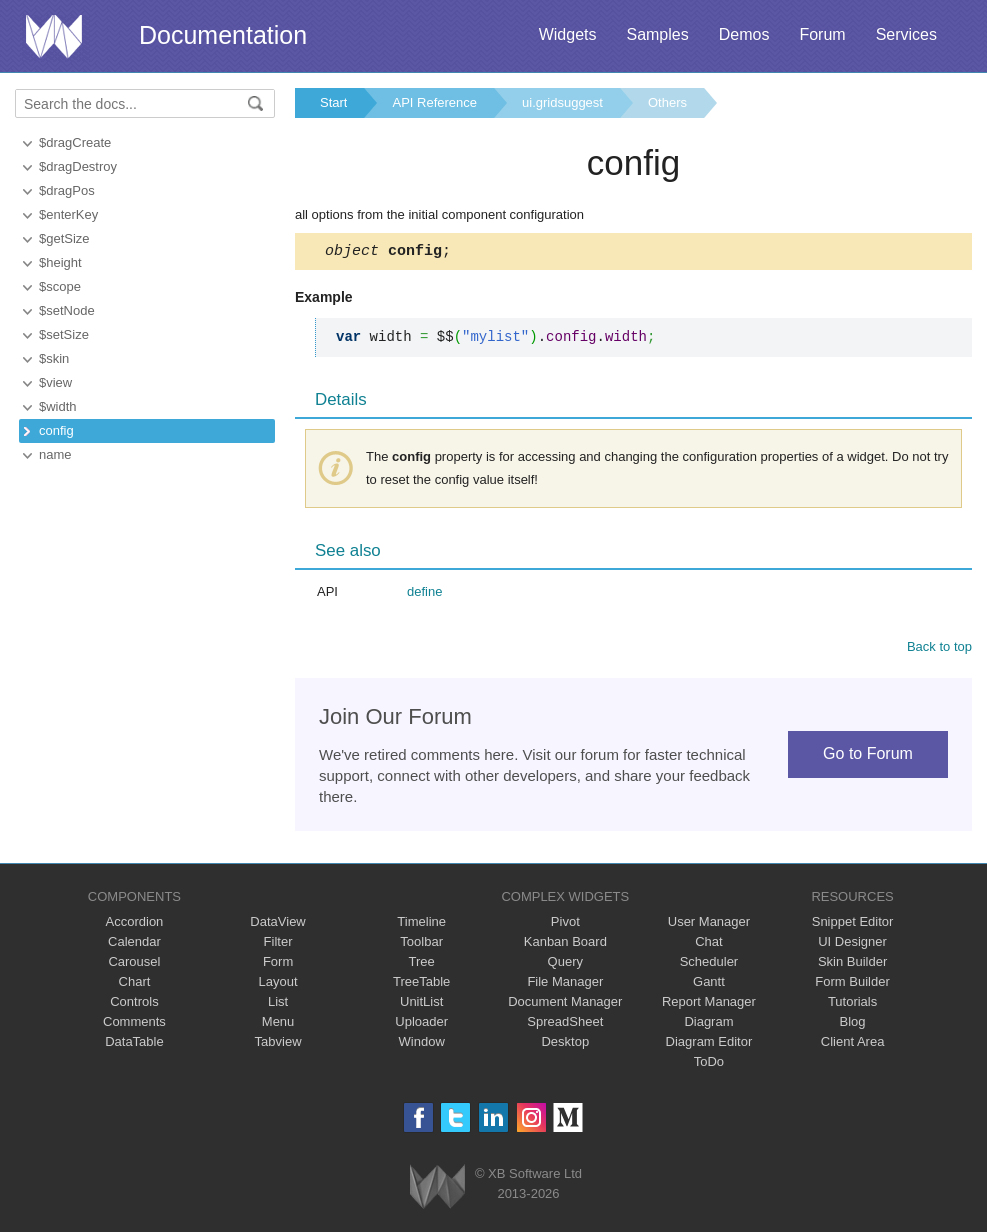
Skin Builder (852, 964)
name (55, 454)
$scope (60, 286)
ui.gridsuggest (562, 102)
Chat (708, 944)
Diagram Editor (709, 1044)
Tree (422, 964)
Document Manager (565, 1004)
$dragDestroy (78, 166)
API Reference (434, 102)
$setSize (64, 334)
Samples (657, 34)
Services (906, 34)
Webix (437, 1189)
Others (667, 102)
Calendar (134, 944)
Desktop (565, 1044)
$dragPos (67, 190)
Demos (744, 34)
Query (565, 964)
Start (333, 102)
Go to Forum (868, 756)
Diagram (708, 1024)
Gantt (709, 984)
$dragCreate (75, 142)
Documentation (223, 35)
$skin (54, 358)
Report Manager (709, 1004)
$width (58, 406)
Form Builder (852, 984)
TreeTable (421, 984)
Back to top (939, 649)
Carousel (134, 964)
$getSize (64, 238)
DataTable (134, 1044)
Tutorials (852, 1004)
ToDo (709, 1064)
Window (422, 1044)
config (56, 430)
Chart (135, 984)
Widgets (568, 34)
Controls (134, 1004)
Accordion (135, 924)
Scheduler (709, 964)
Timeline (421, 924)
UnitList (421, 1004)
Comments (134, 1024)
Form (278, 964)
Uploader (421, 1024)
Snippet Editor (853, 924)
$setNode (67, 310)
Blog (853, 1024)
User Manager (709, 924)
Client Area (853, 1044)
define (424, 594)
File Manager (565, 984)
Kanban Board (565, 944)
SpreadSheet (565, 1024)
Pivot (565, 924)
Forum (822, 34)
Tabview (278, 1044)
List (278, 1004)
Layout (278, 984)
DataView (277, 924)
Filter (278, 944)
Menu (278, 1024)
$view (55, 382)
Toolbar (421, 944)
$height (60, 262)
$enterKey (68, 214)
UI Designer (852, 944)
